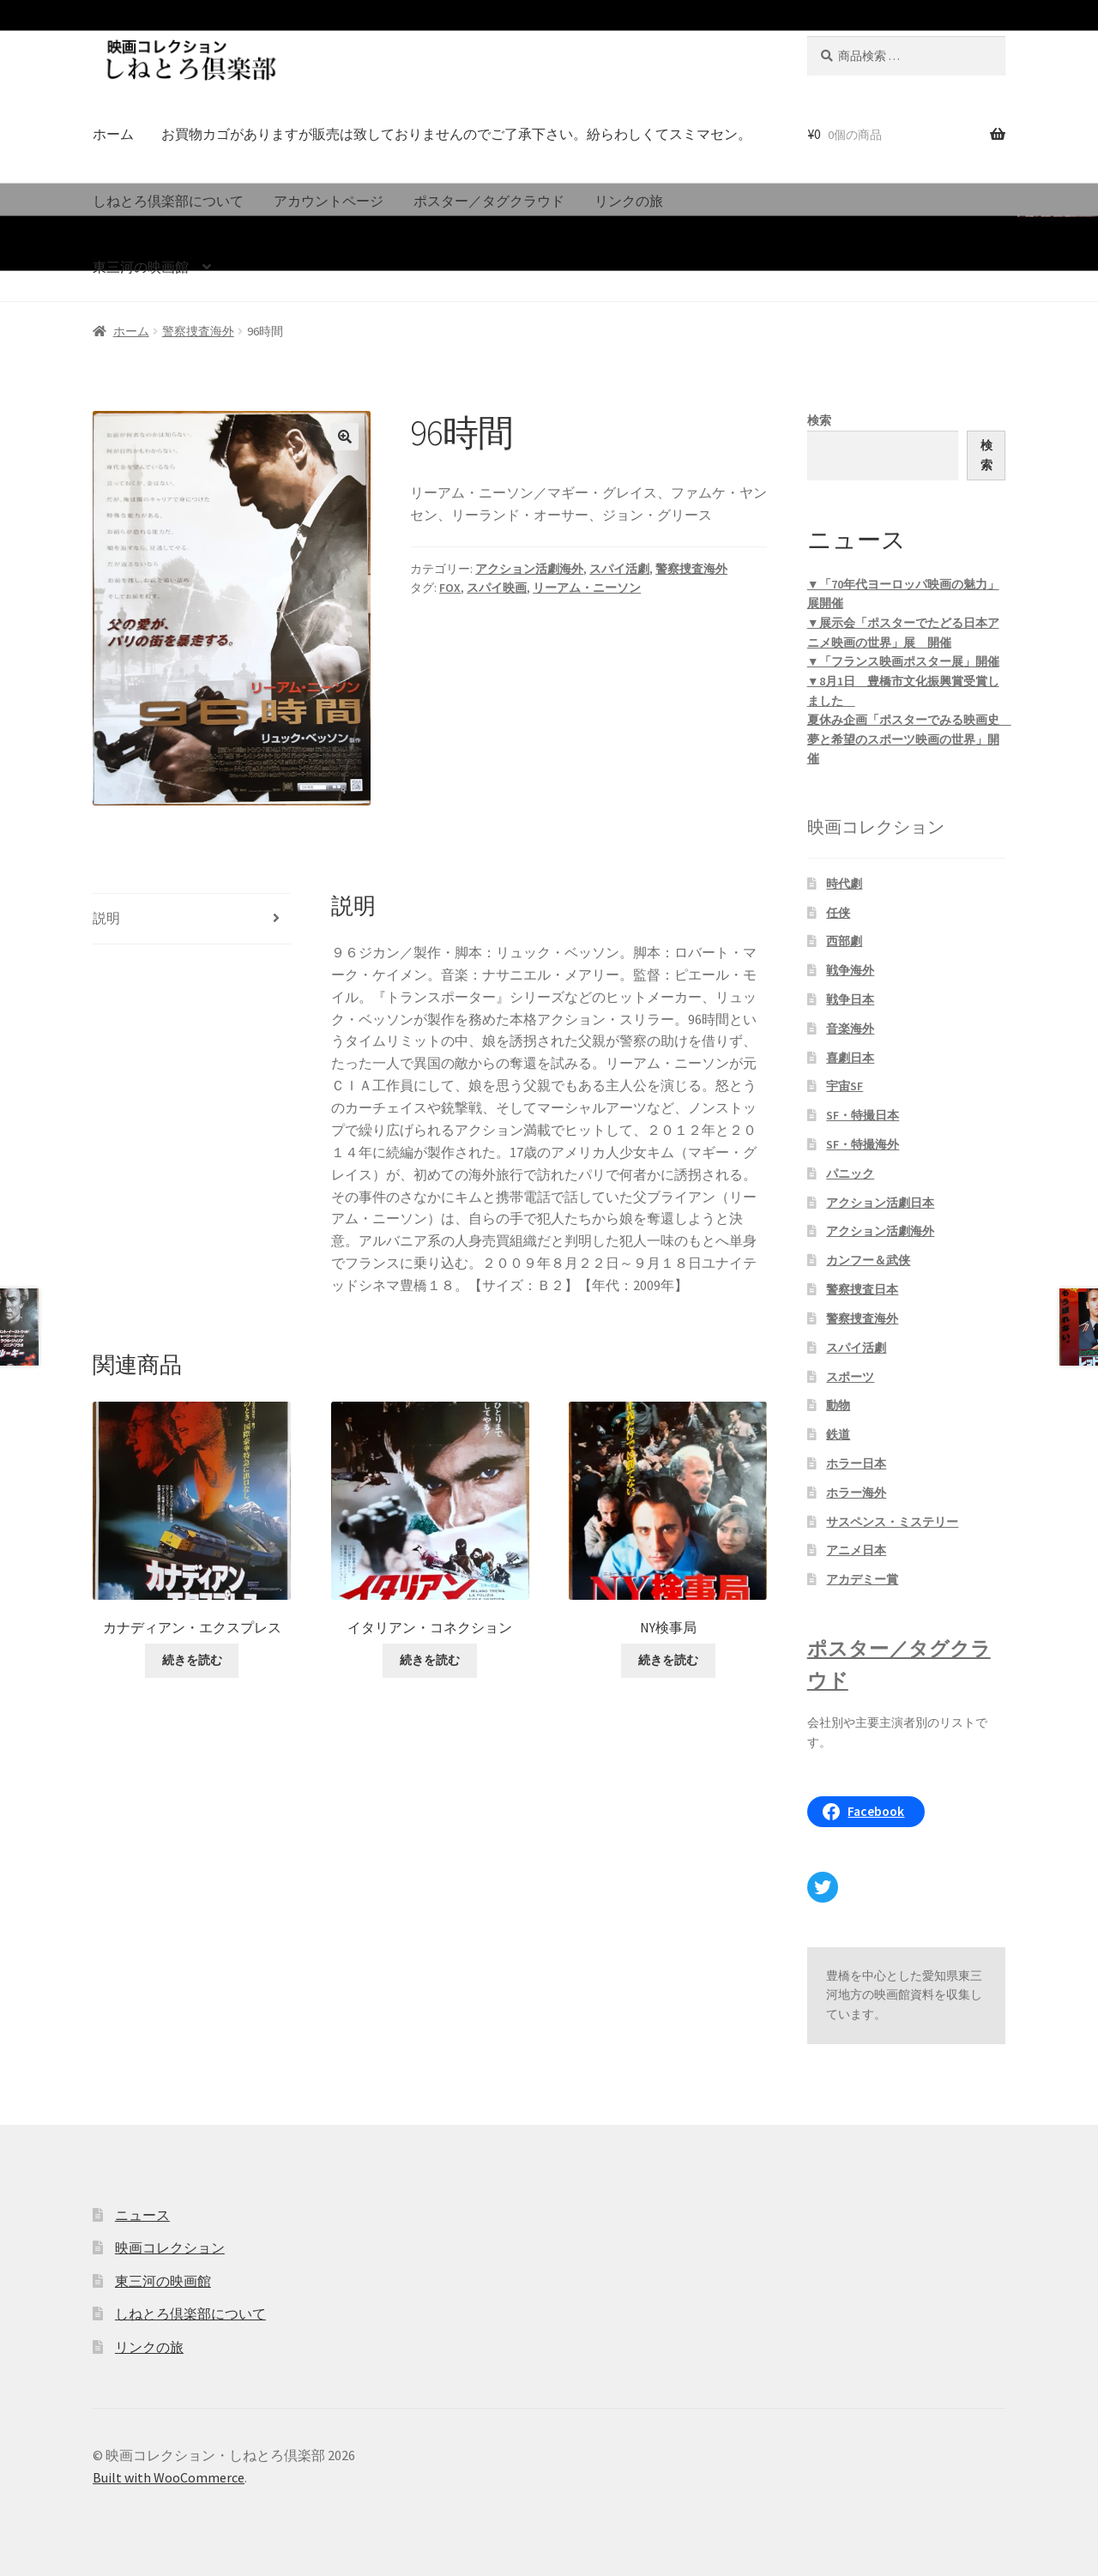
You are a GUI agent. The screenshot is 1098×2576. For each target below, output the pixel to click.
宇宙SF (844, 1086)
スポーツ (850, 1377)
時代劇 (844, 883)
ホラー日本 (856, 1463)
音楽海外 (850, 1028)
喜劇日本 (850, 1057)
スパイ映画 (497, 587)
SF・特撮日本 (862, 1115)
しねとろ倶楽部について (168, 200)
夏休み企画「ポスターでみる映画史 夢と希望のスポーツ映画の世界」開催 (909, 739)
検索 (819, 420)
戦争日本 (850, 999)
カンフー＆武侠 (868, 1260)
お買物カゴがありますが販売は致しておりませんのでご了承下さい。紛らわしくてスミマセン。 (456, 133)
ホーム (113, 133)
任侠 (838, 912)
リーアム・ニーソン (587, 587)
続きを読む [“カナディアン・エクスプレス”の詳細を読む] (192, 1660)
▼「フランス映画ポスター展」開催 (903, 661)
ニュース (142, 2214)
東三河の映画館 (141, 266)
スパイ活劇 (619, 568)
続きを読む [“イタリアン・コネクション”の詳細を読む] (430, 1660)
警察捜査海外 (198, 331)
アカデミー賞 (862, 1579)
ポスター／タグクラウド (488, 200)
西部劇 (844, 941)
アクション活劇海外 (529, 568)
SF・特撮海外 (862, 1144)
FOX (450, 587)
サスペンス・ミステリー (892, 1521)
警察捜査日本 (862, 1289)
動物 (838, 1405)
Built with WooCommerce (168, 2477)
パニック (850, 1173)
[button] (345, 436)
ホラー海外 (856, 1492)
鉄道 (838, 1434)
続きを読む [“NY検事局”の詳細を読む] (668, 1660)
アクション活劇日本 (880, 1202)
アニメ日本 (856, 1550)
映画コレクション (170, 2247)
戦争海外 (850, 970)
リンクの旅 (628, 200)
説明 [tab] (106, 917)
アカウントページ (328, 200)
